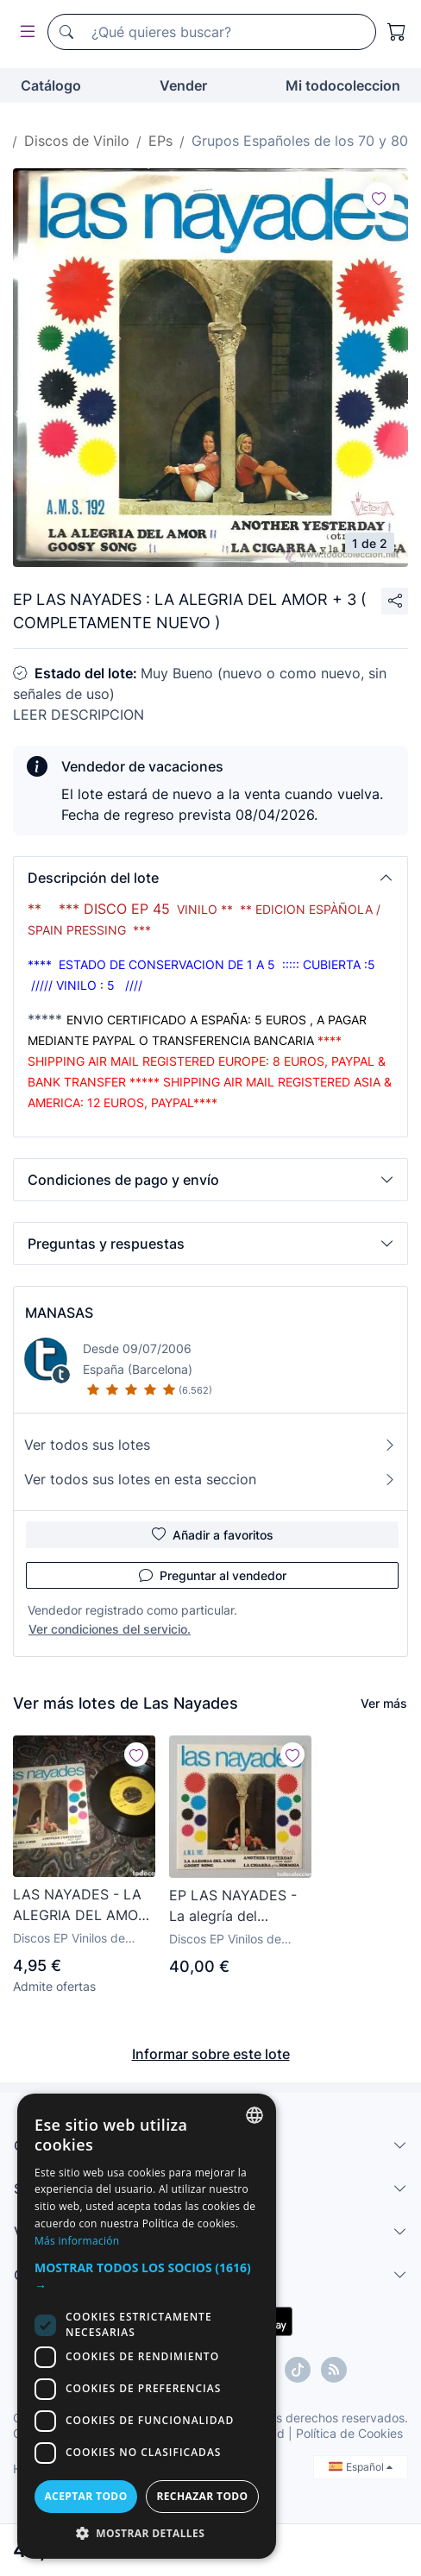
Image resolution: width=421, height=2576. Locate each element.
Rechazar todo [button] (202, 2496)
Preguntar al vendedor (212, 1575)
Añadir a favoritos (212, 1534)
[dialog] (146, 2326)
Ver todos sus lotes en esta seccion (210, 1479)
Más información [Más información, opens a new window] (77, 2240)
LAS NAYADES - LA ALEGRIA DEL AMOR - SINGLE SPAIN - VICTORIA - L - (80, 1905)
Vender (183, 85)
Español (361, 2466)
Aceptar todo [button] (85, 2496)
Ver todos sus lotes (210, 1444)
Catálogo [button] (51, 85)
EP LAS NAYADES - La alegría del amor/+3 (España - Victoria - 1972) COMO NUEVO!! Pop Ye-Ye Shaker (235, 1906)
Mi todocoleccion (343, 85)
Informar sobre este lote (211, 2054)
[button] (210, 877)
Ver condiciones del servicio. (109, 1629)
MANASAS (59, 1312)
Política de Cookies (349, 2433)
